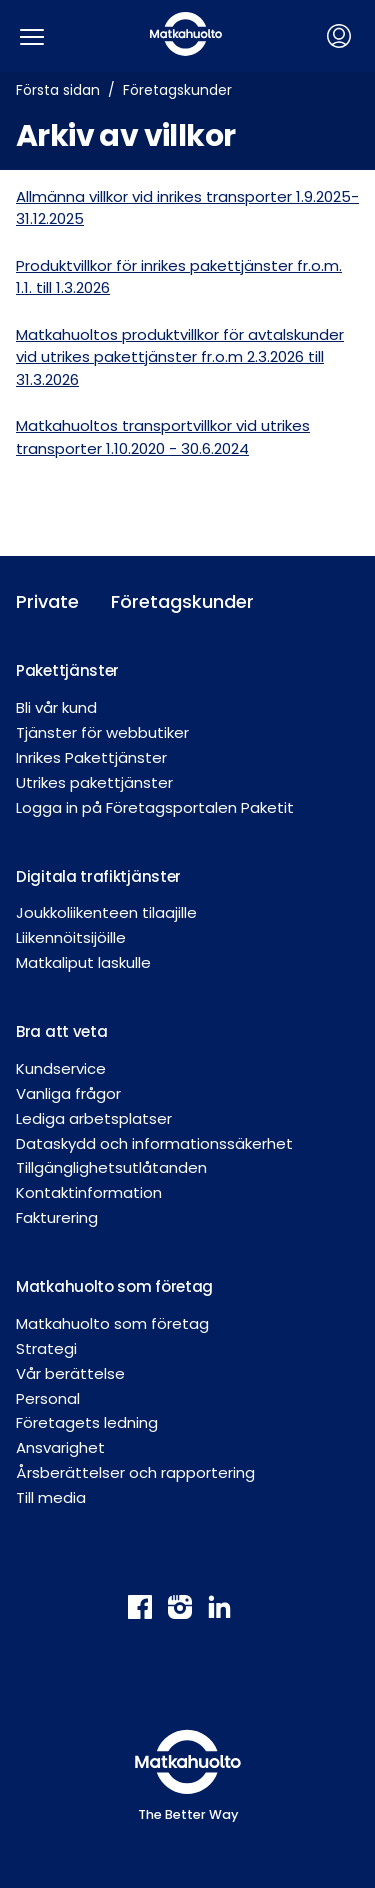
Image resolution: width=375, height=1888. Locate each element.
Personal (48, 1398)
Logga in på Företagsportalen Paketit (155, 807)
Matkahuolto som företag (112, 1323)
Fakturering (57, 1217)
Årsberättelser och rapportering (135, 1472)
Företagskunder (177, 90)
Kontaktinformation (89, 1192)
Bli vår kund (56, 707)
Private (47, 601)
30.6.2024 (215, 448)
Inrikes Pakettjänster (91, 757)
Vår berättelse (70, 1373)
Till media (51, 1497)
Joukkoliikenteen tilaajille (106, 912)
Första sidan (58, 90)
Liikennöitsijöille (71, 937)
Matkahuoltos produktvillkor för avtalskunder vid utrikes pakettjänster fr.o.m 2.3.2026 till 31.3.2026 (180, 357)
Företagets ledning (87, 1422)
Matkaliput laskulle (83, 962)
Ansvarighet (60, 1447)
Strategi (46, 1348)
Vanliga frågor (68, 1093)
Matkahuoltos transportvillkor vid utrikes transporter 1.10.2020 (163, 437)
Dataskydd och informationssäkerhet (154, 1143)
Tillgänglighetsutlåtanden (111, 1167)
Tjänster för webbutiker (102, 732)
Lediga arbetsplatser (94, 1118)
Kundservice (61, 1068)
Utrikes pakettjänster (94, 782)
